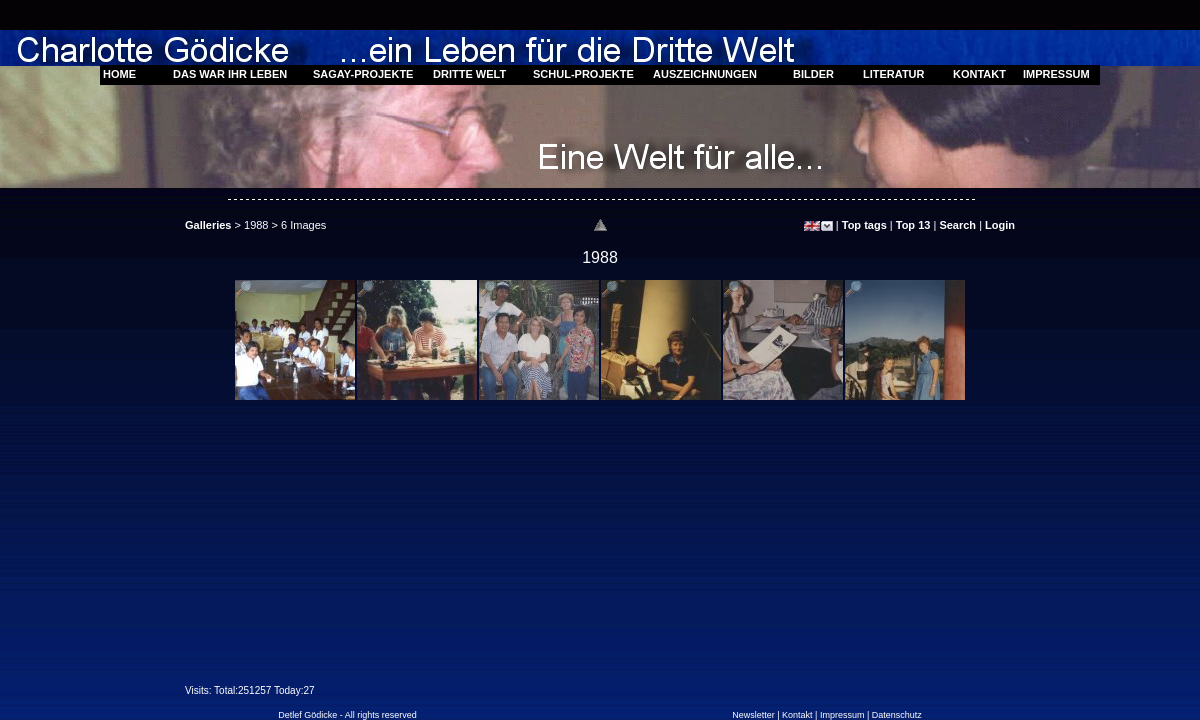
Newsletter (753, 715)
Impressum (842, 715)
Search (957, 225)
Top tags (864, 225)
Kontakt (797, 715)
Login (1000, 225)
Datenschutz (897, 715)
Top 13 (913, 225)
